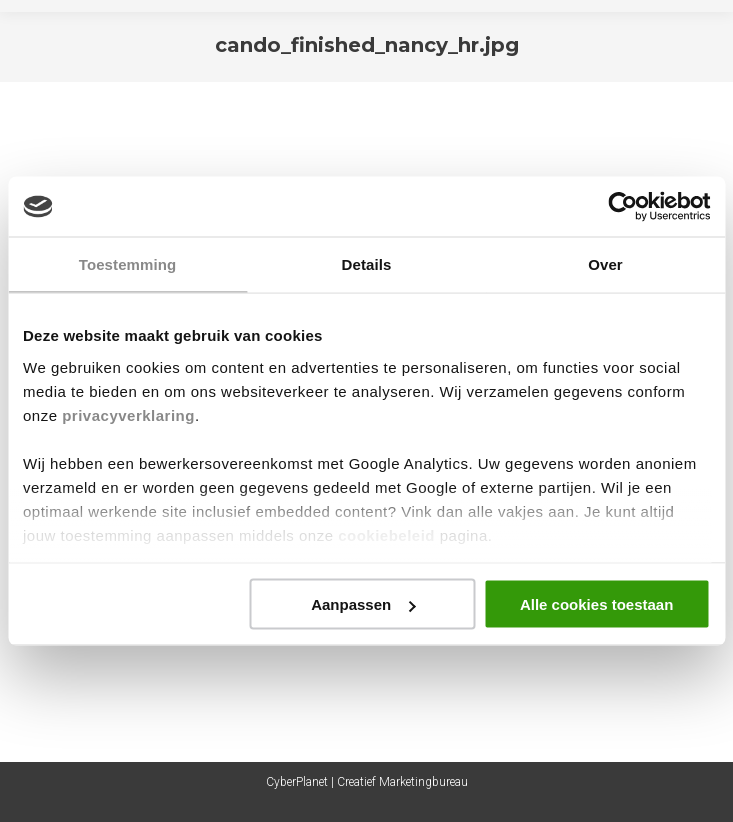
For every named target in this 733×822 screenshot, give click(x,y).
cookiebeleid (386, 534)
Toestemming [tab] (128, 264)
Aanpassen (363, 604)
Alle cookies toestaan (596, 604)
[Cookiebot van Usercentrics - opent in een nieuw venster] (622, 207)
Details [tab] (367, 264)
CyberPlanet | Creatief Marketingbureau (367, 782)
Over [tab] (605, 264)
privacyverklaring (128, 414)
